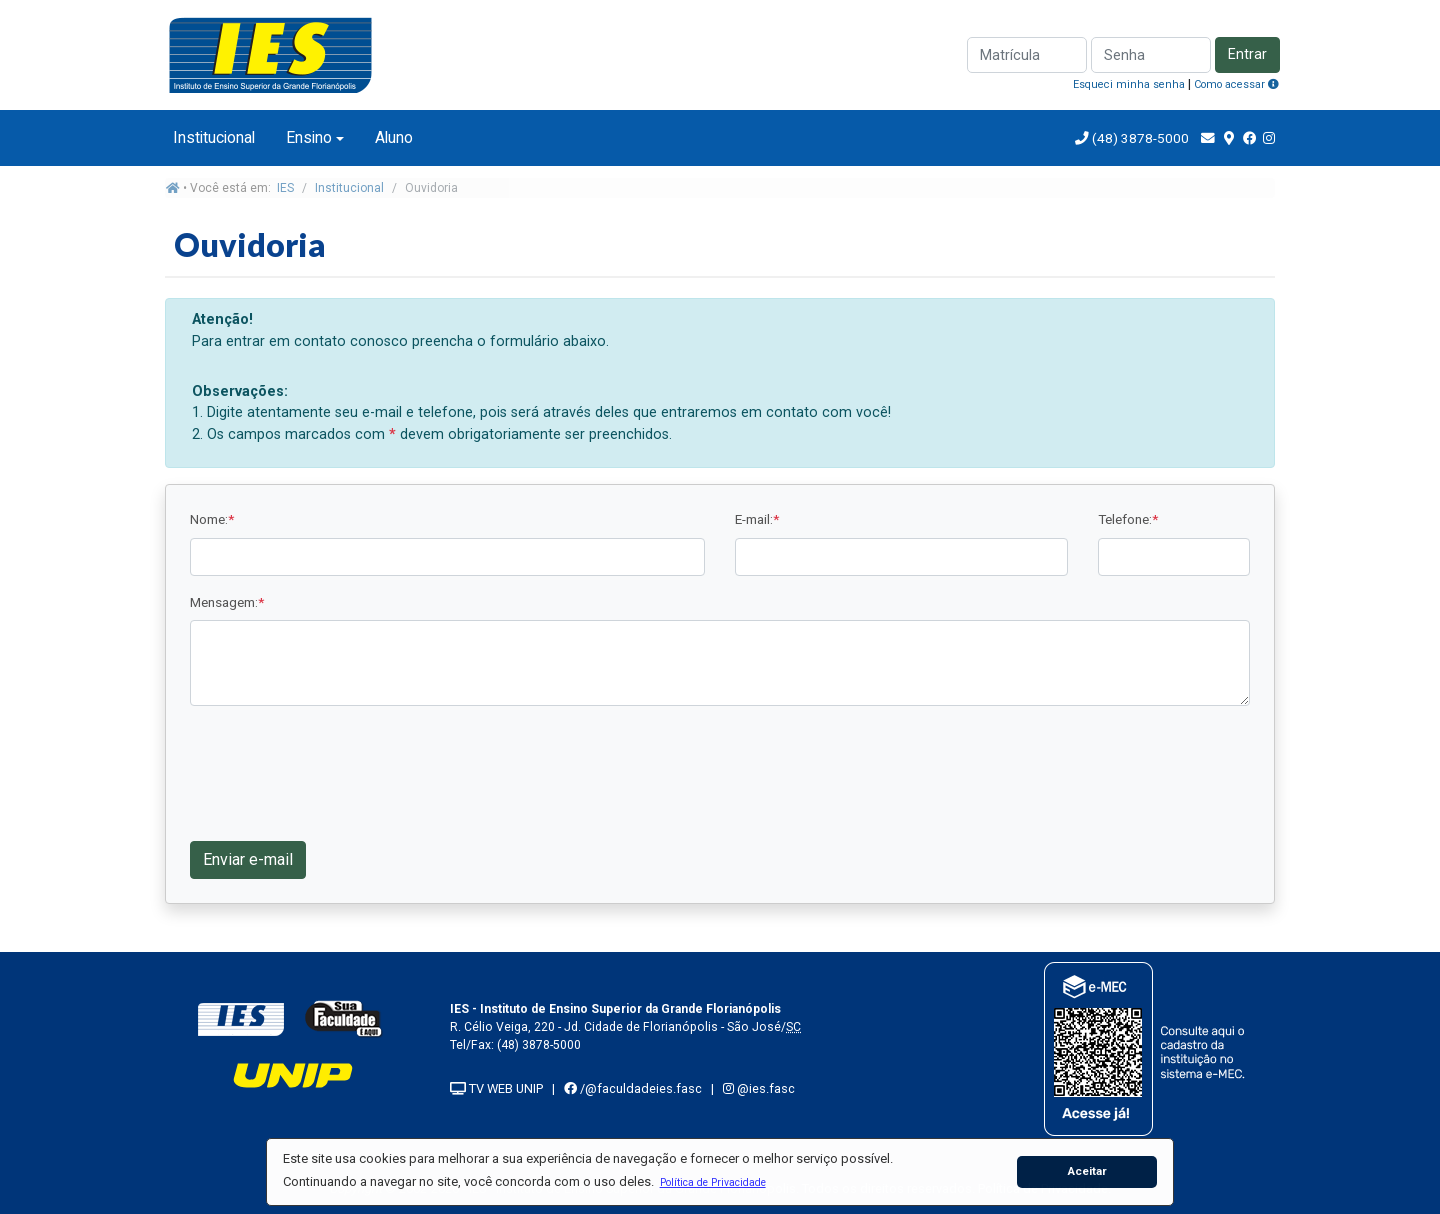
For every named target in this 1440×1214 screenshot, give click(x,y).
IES (285, 188)
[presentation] (342, 771)
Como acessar (1236, 84)
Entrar (1247, 54)
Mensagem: (227, 602)
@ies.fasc (759, 1088)
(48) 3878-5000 (1139, 138)
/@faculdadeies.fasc (633, 1088)
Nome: (212, 519)
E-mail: (757, 519)
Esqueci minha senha (1129, 84)
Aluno (394, 137)
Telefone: (1128, 519)
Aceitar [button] (1087, 1171)
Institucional (214, 137)
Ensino (309, 137)
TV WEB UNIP (496, 1088)
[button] (712, 1182)
